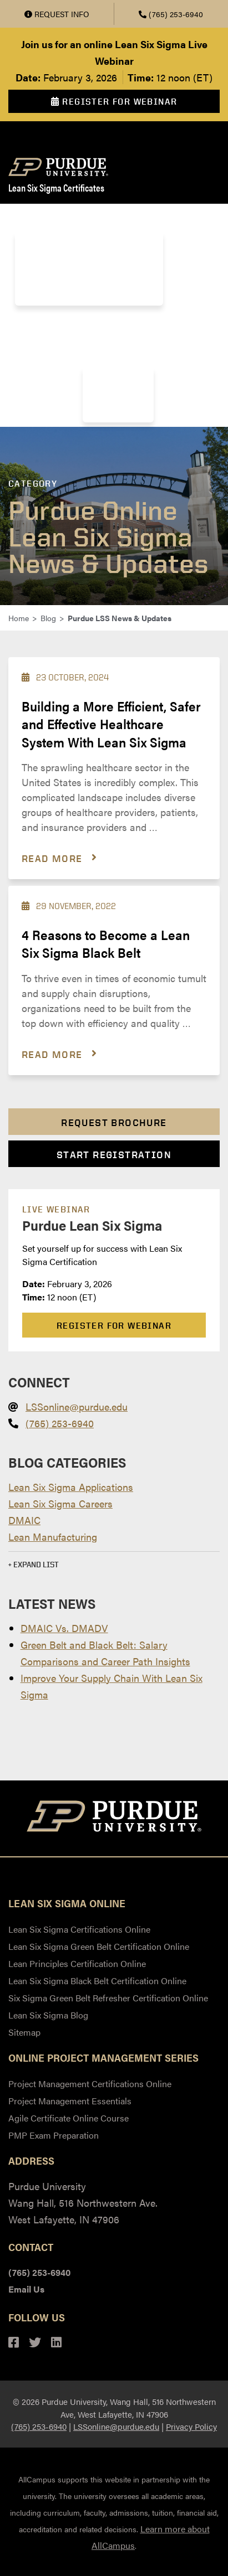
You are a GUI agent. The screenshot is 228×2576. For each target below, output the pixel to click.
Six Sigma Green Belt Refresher (82, 296)
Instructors (46, 324)
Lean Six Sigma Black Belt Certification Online (97, 1980)
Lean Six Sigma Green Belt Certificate (93, 241)
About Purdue (118, 353)
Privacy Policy (191, 2426)
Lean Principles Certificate (72, 259)
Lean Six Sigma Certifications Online (79, 1929)
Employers (42, 353)
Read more (52, 858)
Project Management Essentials (69, 2100)
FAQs (103, 376)
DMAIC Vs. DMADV (64, 1628)
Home (18, 617)
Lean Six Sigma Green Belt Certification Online (98, 1946)
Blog (179, 353)
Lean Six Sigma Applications (70, 1487)
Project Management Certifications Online (89, 2083)
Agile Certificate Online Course (68, 2118)
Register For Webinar (114, 101)
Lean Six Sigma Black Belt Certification (94, 277)
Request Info (56, 13)
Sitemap (24, 2032)
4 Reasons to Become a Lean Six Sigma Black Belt (106, 943)
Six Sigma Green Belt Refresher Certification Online (108, 1997)
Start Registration (114, 1154)
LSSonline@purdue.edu (77, 1406)
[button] (114, 1562)
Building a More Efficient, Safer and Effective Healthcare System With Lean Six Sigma (111, 723)
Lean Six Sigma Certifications (88, 218)
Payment (113, 324)
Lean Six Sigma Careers (60, 1503)
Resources (112, 394)
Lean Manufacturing (52, 1536)
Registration (180, 324)
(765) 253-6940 (171, 13)
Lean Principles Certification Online (77, 1963)
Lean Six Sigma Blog (48, 2015)
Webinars (110, 412)
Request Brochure (113, 1122)
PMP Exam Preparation (53, 2135)
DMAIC (24, 1520)
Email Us (26, 2289)
